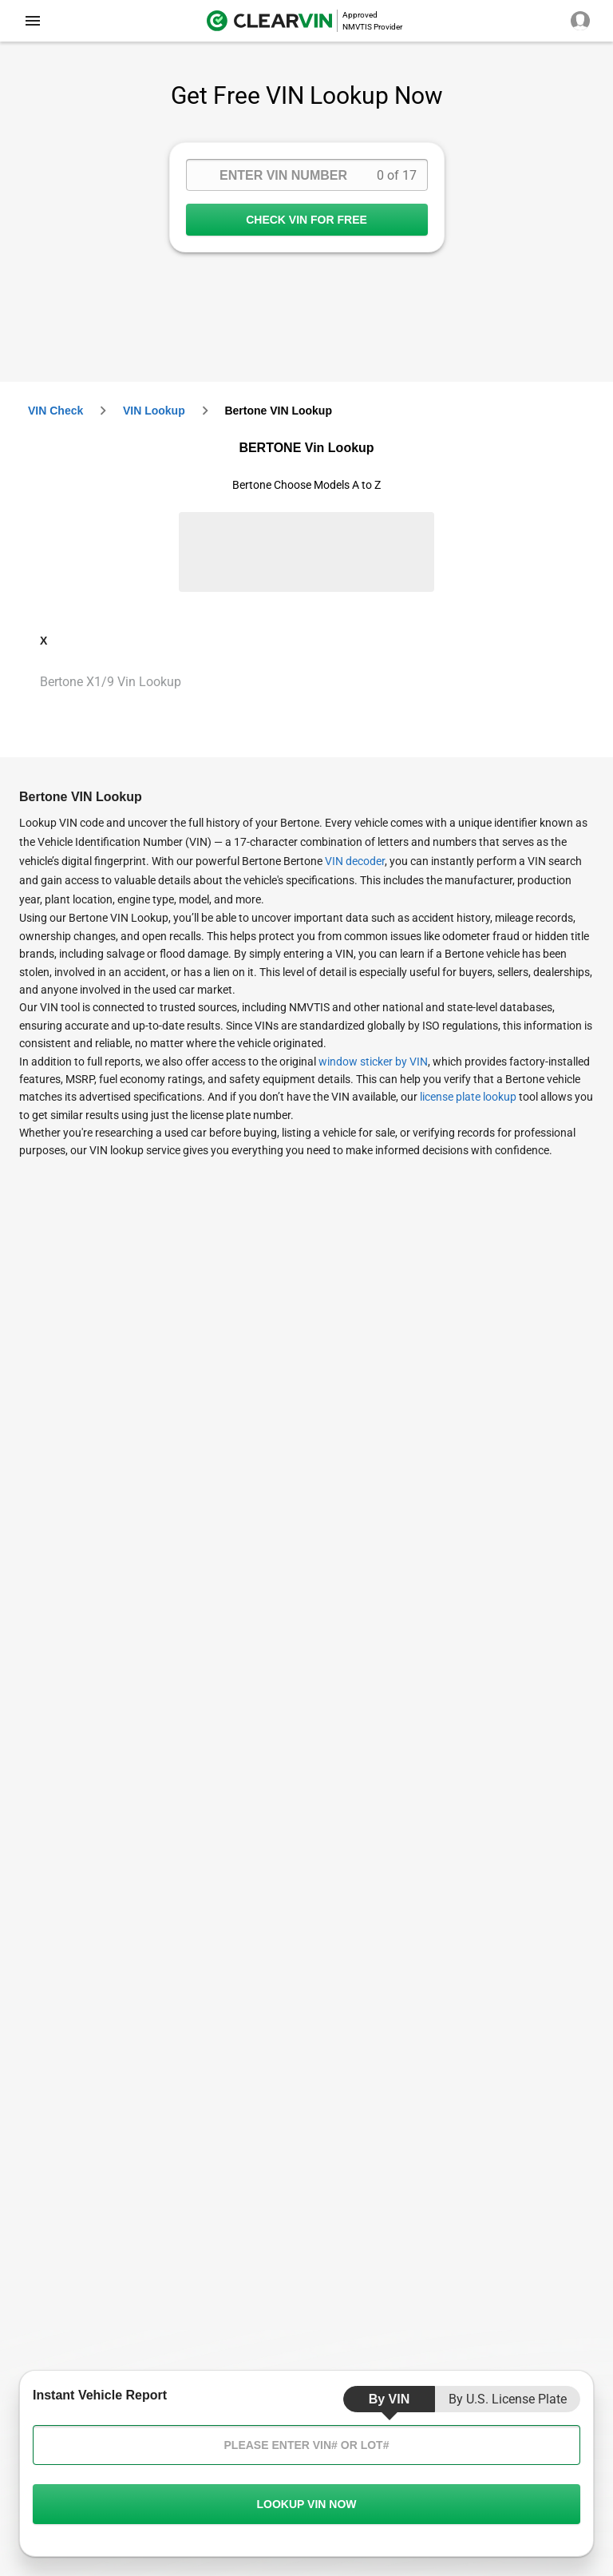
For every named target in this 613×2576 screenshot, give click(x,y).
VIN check (55, 410)
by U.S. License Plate (508, 2399)
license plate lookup (468, 1096)
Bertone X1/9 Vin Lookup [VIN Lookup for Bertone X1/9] (110, 681)
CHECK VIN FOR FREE (307, 220)
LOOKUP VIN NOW (306, 2504)
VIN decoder (355, 861)
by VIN (389, 2399)
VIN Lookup (154, 410)
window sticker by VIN (373, 1061)
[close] (32, 20)
